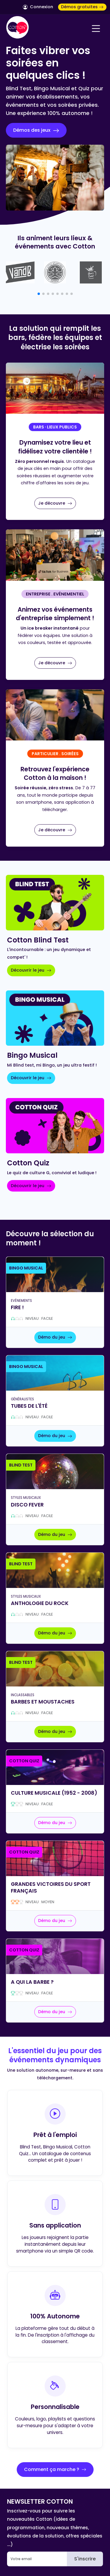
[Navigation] (96, 28)
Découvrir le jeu (31, 970)
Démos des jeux (36, 130)
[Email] (37, 2559)
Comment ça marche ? (55, 2469)
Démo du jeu (55, 1337)
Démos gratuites (82, 7)
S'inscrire (85, 2558)
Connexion (38, 7)
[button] (39, 294)
